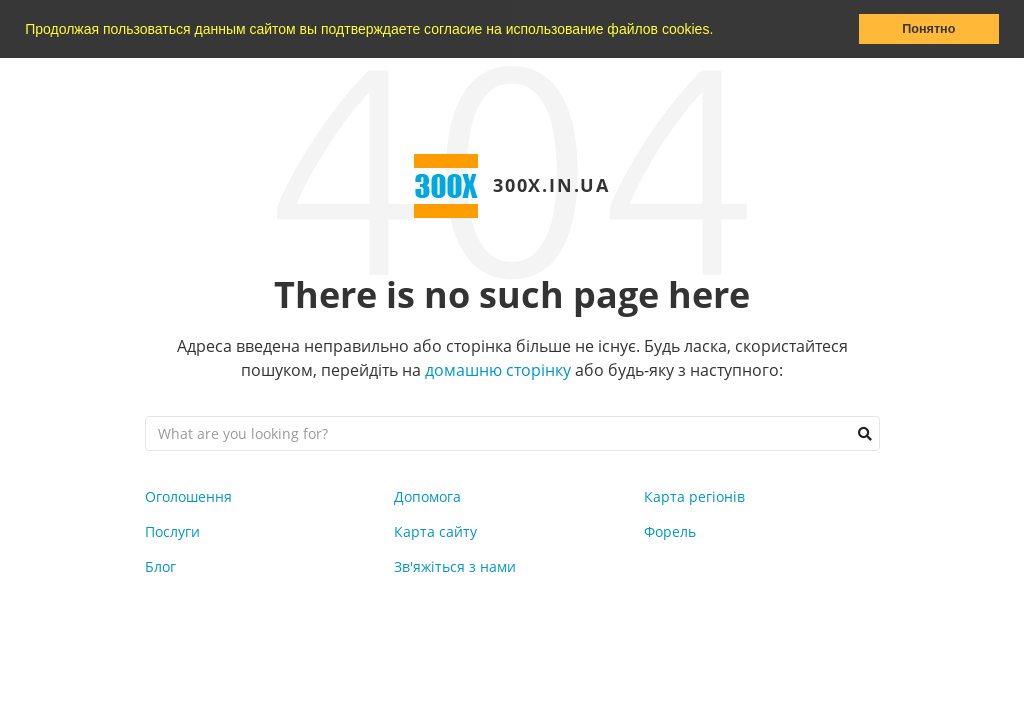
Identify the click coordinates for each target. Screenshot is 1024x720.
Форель (670, 531)
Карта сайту (435, 531)
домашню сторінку (498, 370)
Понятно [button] (928, 29)
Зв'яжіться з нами (455, 566)
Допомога (427, 496)
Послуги (172, 531)
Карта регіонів (694, 496)
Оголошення (188, 496)
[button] (720, 31)
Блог (160, 566)
